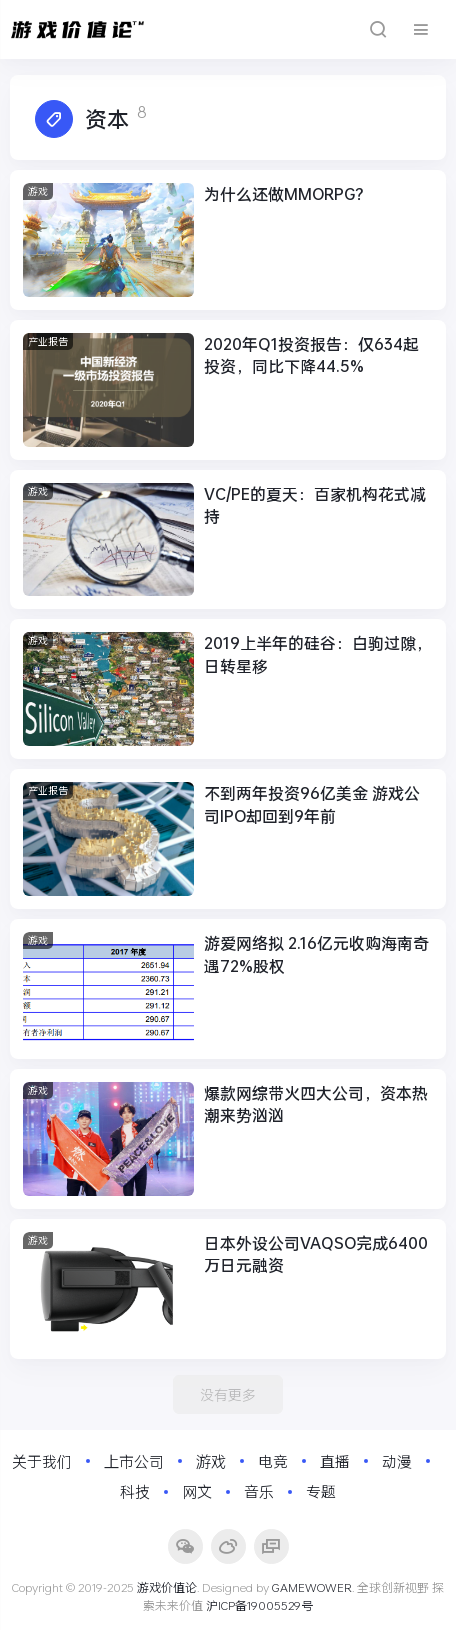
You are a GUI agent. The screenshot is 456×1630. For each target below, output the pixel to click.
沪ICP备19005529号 (259, 1605)
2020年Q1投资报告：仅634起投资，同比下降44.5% (311, 354)
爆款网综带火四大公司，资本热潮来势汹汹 (316, 1103)
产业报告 (48, 341)
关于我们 (42, 1461)
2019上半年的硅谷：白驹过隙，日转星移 (318, 653)
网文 (197, 1491)
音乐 (259, 1491)
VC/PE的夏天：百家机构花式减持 (315, 504)
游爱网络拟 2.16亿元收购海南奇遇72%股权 (316, 953)
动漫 (397, 1461)
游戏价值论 (167, 1587)
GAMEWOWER (312, 1587)
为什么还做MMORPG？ (287, 193)
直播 (335, 1461)
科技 (135, 1491)
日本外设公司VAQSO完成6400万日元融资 (316, 1253)
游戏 (38, 191)
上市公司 (134, 1461)
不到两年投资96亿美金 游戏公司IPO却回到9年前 (312, 803)
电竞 (273, 1461)
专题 (321, 1491)
